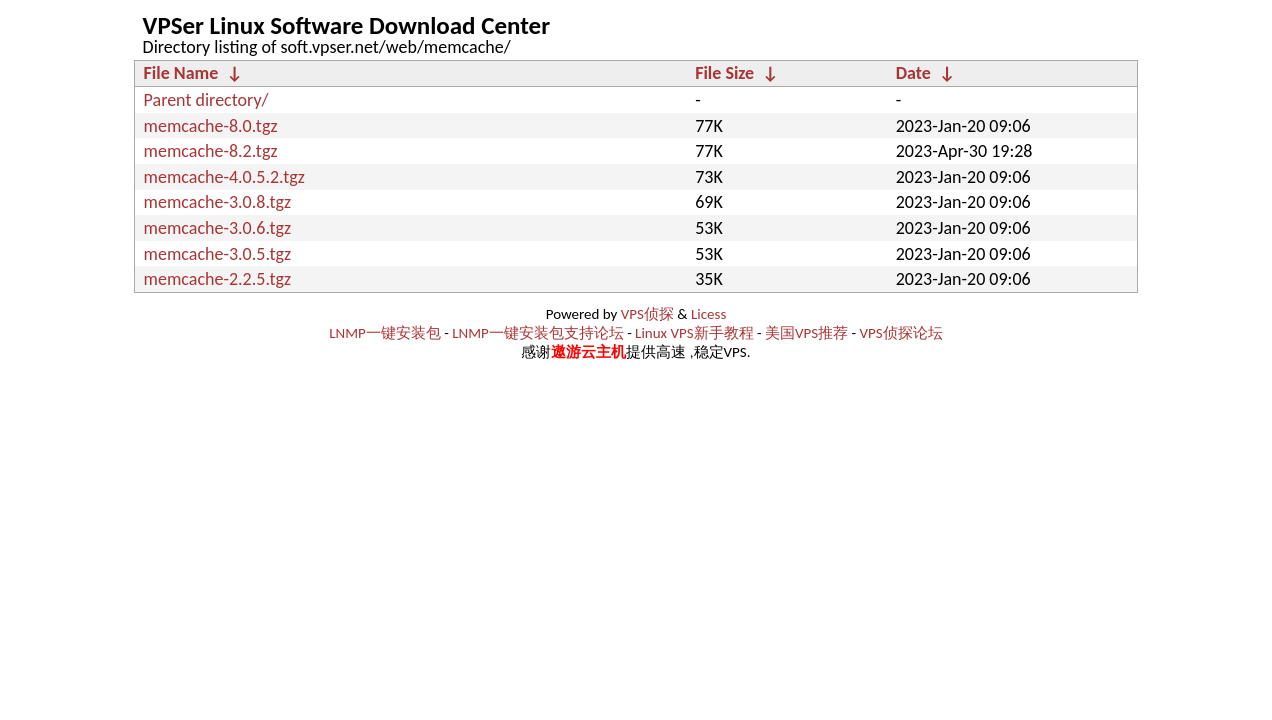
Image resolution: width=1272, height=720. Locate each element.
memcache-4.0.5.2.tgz (224, 177)
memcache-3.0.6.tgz (218, 228)
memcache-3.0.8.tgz (218, 202)
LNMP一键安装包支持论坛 (538, 333)
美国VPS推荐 (806, 333)
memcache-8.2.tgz (211, 151)
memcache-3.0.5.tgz (218, 254)
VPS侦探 (647, 314)
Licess (708, 314)
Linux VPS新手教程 (694, 333)
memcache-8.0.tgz (211, 126)
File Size (724, 73)
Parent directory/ (206, 100)
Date (913, 73)
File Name (181, 73)
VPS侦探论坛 (901, 333)
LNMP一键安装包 (385, 333)
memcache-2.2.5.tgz (218, 279)
